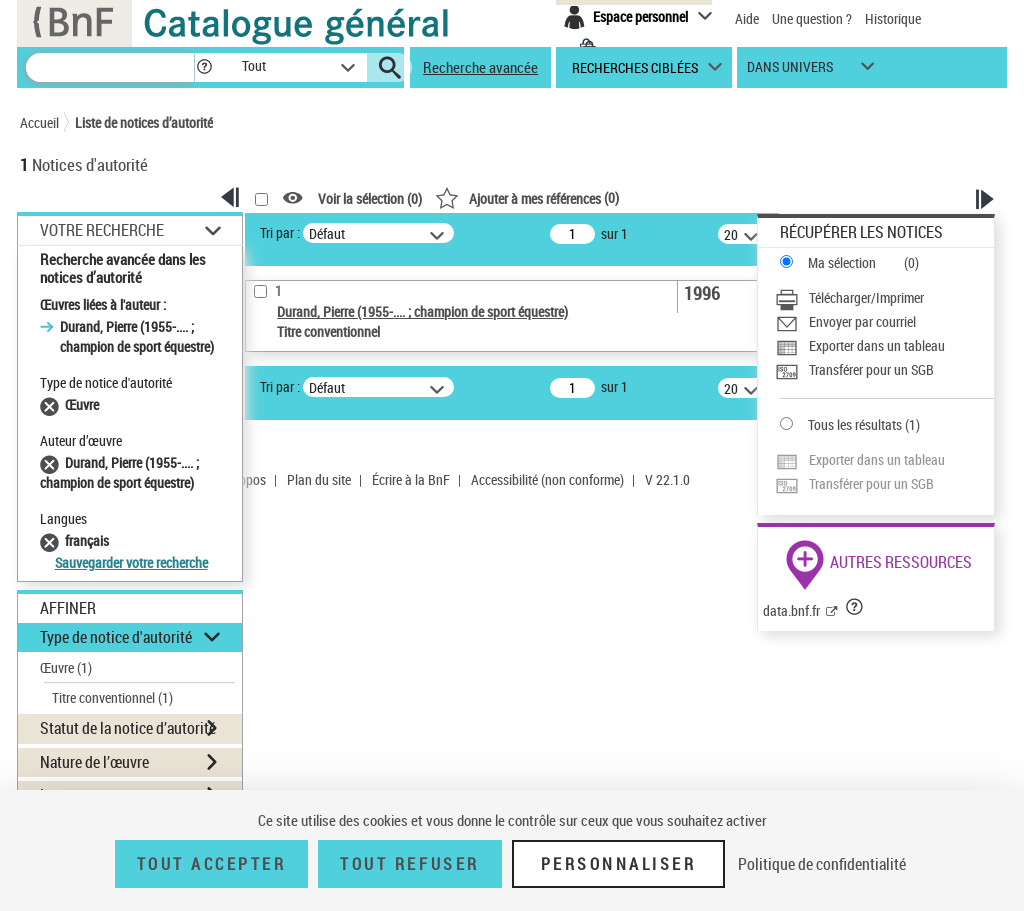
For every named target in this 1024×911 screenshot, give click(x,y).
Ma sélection (842, 262)
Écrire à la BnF (411, 479)
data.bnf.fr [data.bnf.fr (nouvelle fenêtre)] (791, 610)
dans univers (790, 71)
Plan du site (319, 479)
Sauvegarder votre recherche (131, 562)
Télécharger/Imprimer (866, 297)
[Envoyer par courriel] (884, 322)
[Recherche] (110, 67)
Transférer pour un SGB (871, 369)
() (527, 197)
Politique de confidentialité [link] (822, 864)
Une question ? (812, 18)
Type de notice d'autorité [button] (116, 637)
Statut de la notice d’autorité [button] (128, 728)
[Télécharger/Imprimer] (884, 298)
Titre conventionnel (112, 697)
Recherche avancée (480, 67)
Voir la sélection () (370, 198)
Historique (893, 18)
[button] (204, 67)
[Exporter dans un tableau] (884, 346)
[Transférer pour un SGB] (884, 370)
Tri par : (280, 232)
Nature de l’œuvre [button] (94, 762)
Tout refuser (409, 864)
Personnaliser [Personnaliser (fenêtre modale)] (619, 864)
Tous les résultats (855, 424)
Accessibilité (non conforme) (547, 479)
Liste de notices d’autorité (144, 122)
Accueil (39, 122)
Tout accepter (212, 864)
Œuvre (66, 667)
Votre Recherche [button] (102, 230)
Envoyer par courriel (862, 321)
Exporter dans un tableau (877, 345)
